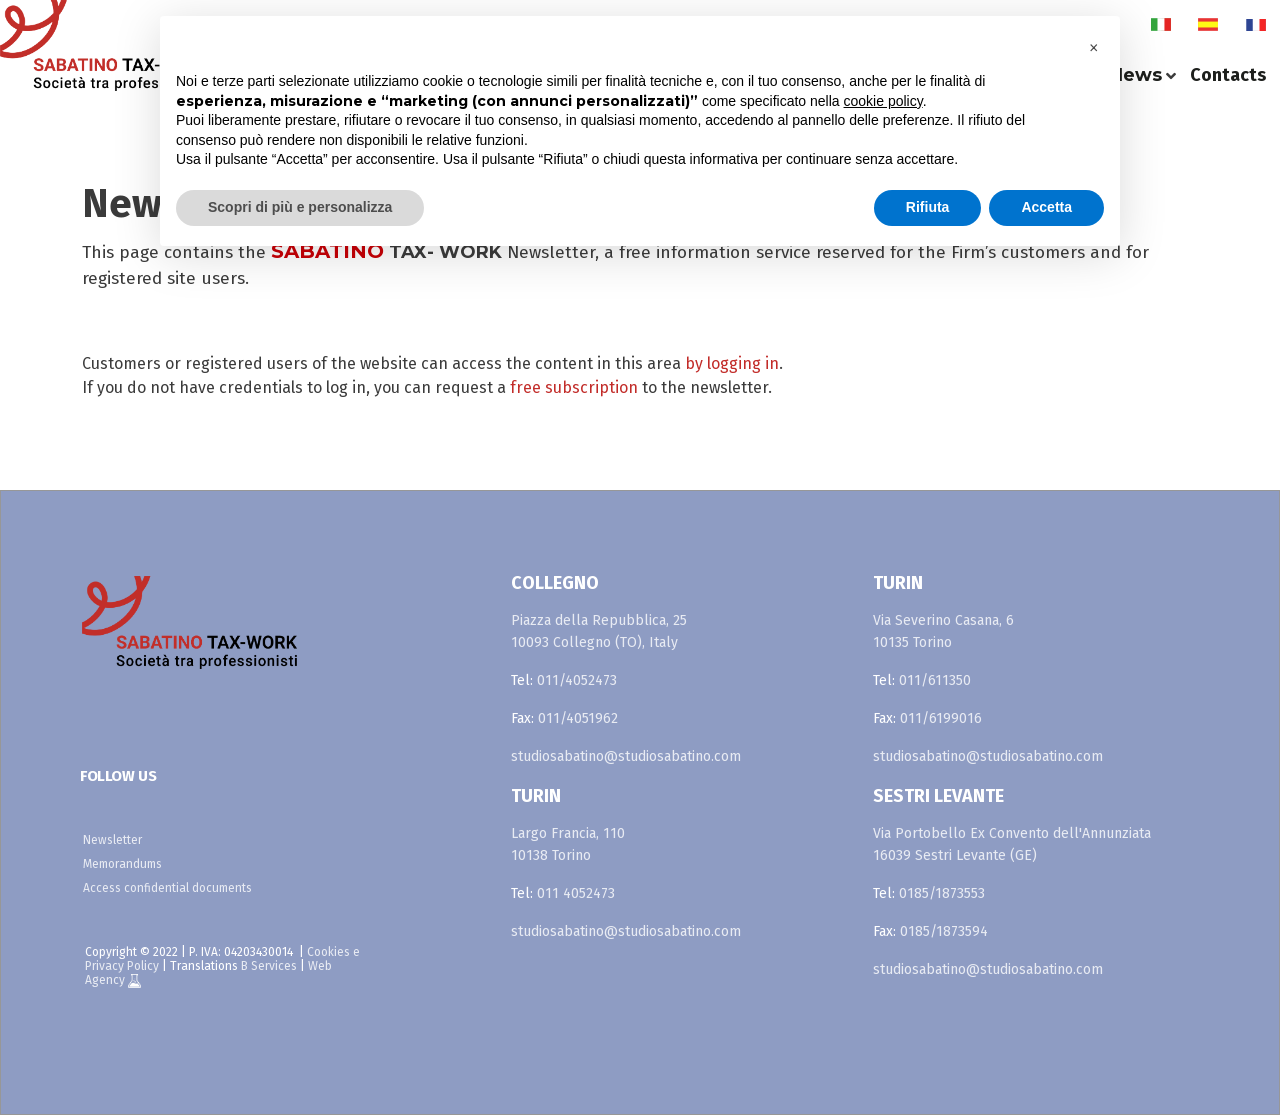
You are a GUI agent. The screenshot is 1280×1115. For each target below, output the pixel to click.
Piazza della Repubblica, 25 (599, 620)
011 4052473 (576, 893)
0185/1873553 (942, 893)
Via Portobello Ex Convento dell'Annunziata (1012, 833)
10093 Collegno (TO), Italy (594, 642)
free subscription (576, 387)
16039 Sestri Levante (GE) (955, 855)
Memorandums (122, 864)
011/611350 (935, 680)
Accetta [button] (1046, 207)
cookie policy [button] (883, 101)
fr (1256, 25)
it (1161, 25)
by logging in (732, 363)
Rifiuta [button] (928, 207)
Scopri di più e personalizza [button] (300, 207)
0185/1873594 (944, 931)
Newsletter (112, 840)
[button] (1094, 48)
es (1207, 25)
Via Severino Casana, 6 (943, 620)
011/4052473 (577, 680)
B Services (269, 966)
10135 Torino (912, 642)
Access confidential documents (167, 888)
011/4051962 (578, 718)
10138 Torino (551, 855)
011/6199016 (941, 718)
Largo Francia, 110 (568, 833)
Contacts (1228, 75)
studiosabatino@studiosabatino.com (626, 756)
